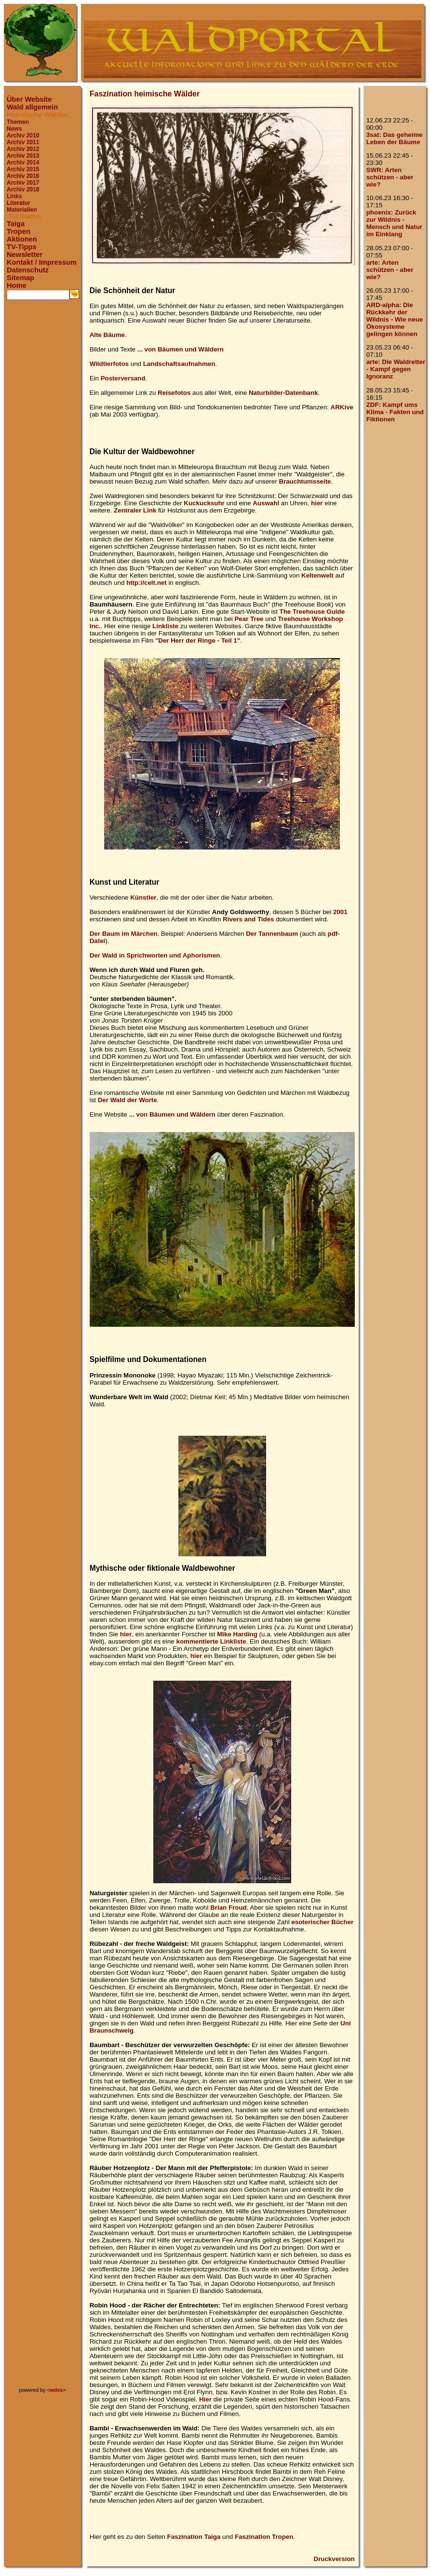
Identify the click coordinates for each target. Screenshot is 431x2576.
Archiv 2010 (23, 135)
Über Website (29, 99)
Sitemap (20, 278)
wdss (56, 2390)
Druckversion (334, 2559)
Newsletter (24, 254)
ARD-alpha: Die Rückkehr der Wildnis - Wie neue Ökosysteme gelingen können (394, 319)
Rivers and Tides (248, 919)
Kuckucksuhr (204, 503)
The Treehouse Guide (312, 611)
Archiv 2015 (23, 169)
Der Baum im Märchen (124, 933)
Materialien (22, 209)
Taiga (16, 224)
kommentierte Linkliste (211, 1641)
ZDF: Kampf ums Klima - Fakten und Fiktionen (395, 412)
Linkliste (165, 626)
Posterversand (123, 378)
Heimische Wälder (37, 115)
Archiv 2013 (23, 155)
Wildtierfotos (109, 363)
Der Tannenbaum (272, 933)
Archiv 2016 (23, 176)
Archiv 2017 (23, 182)
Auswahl (266, 503)
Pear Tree (248, 618)
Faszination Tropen (264, 2536)
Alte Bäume (107, 334)
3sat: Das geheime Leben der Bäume (394, 138)
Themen (18, 122)
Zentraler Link (135, 510)
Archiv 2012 (23, 149)
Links (14, 196)
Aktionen (22, 239)
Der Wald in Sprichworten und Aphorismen (155, 955)
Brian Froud (228, 1907)
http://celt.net (146, 582)
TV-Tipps (22, 247)
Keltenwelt (317, 575)
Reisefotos (174, 392)
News (14, 128)
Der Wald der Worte (127, 1100)
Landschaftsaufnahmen (179, 363)
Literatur (18, 203)
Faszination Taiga (193, 2536)
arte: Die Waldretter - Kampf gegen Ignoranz (395, 369)
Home (17, 285)
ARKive (342, 407)
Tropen (18, 231)
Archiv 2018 (23, 189)
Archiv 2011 (23, 142)
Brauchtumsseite (305, 481)
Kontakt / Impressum (42, 262)
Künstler (143, 897)
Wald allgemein (32, 107)
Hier (205, 2399)
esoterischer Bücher (322, 1922)
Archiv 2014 (23, 162)
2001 (340, 912)
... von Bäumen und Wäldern (180, 349)
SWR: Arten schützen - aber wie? (390, 177)
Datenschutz (28, 270)
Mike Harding (237, 1634)
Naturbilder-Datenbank (283, 392)
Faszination (25, 216)
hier (317, 503)
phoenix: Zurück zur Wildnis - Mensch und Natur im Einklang (394, 223)
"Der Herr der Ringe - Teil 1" (197, 640)
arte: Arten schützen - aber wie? (390, 270)
